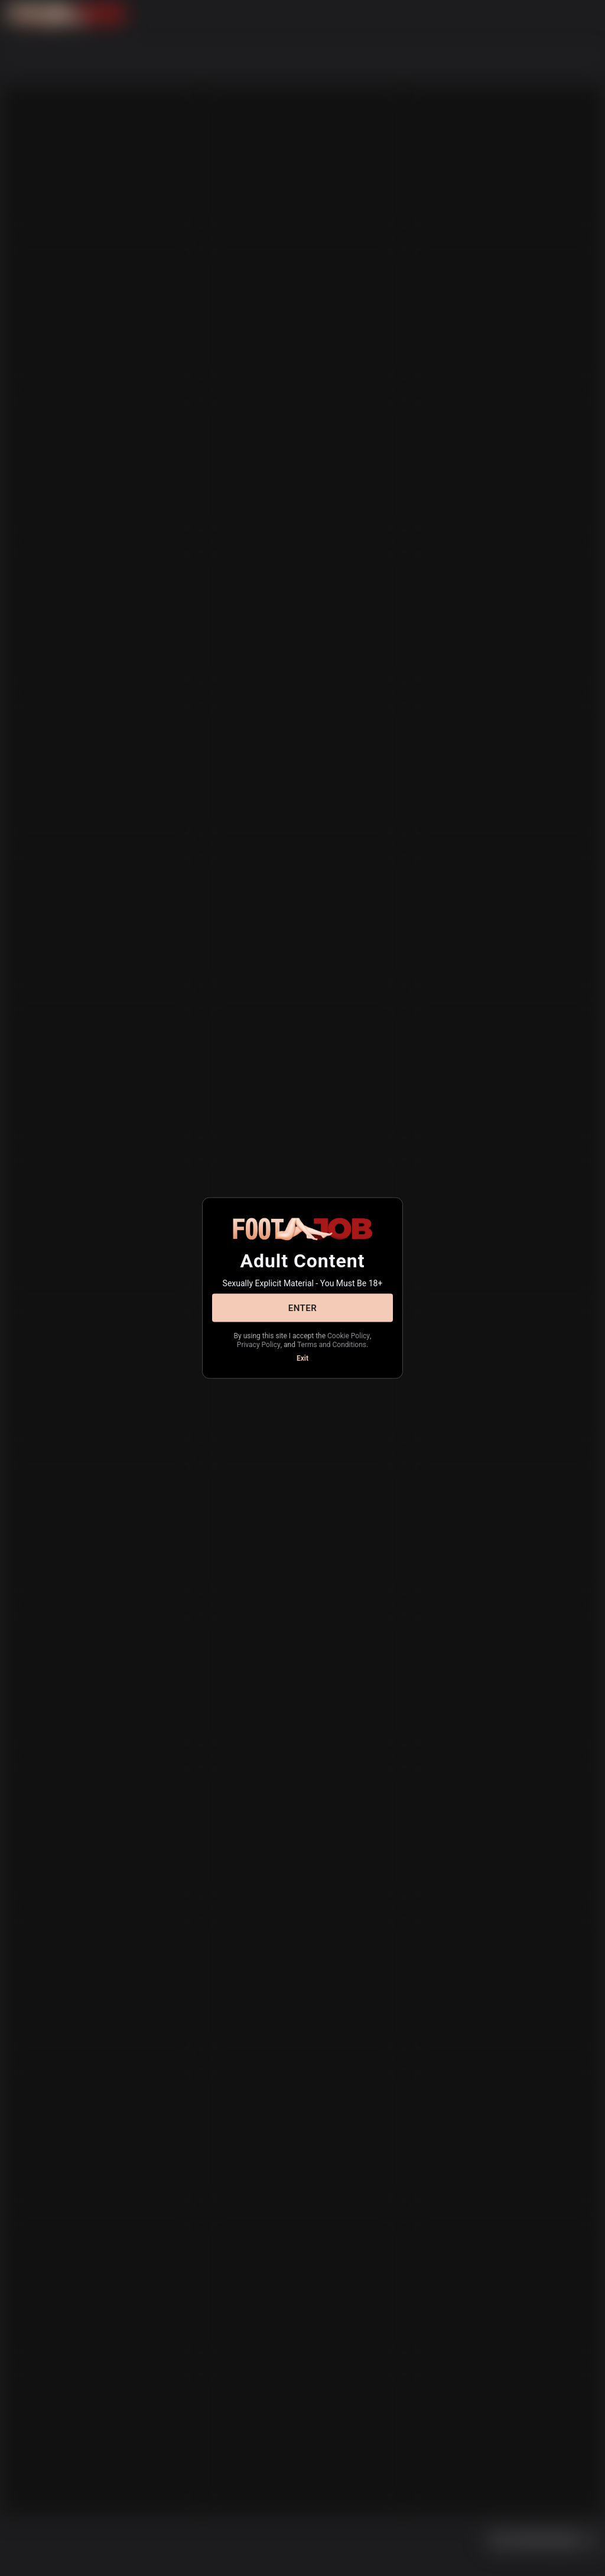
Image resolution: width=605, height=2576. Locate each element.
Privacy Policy (259, 1344)
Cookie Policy (348, 1336)
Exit (302, 1358)
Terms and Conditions (331, 1344)
